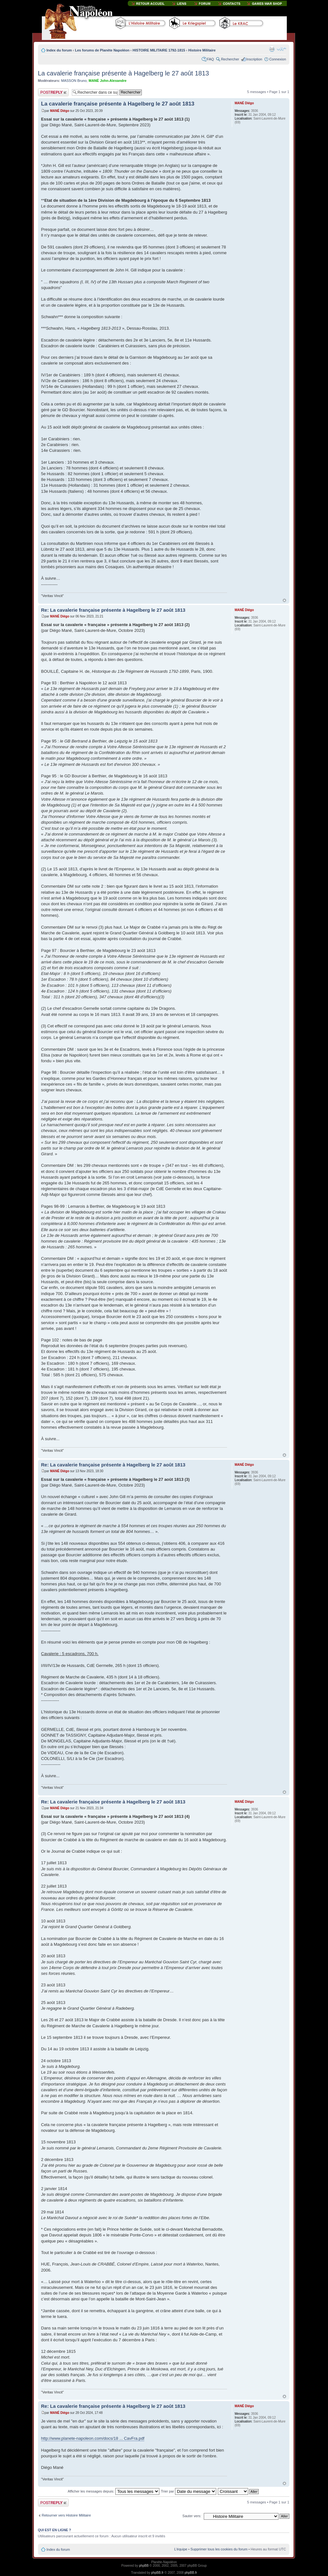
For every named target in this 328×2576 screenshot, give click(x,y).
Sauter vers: (191, 2516)
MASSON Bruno (74, 80)
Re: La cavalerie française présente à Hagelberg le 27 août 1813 (113, 610)
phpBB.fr (157, 2572)
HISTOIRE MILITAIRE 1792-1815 (159, 50)
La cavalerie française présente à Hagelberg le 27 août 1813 (123, 73)
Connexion (277, 59)
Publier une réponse (53, 92)
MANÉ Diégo (59, 111)
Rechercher (230, 59)
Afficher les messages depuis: (113, 2491)
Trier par (188, 2491)
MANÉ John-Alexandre (107, 80)
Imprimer (271, 49)
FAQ (210, 59)
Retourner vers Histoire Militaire (66, 2515)
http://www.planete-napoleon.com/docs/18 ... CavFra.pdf (93, 2438)
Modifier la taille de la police (281, 49)
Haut (284, 600)
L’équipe (180, 2549)
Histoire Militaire (202, 50)
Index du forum (59, 50)
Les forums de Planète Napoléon (102, 50)
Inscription (254, 59)
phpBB (144, 2565)
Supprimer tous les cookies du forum (219, 2549)
